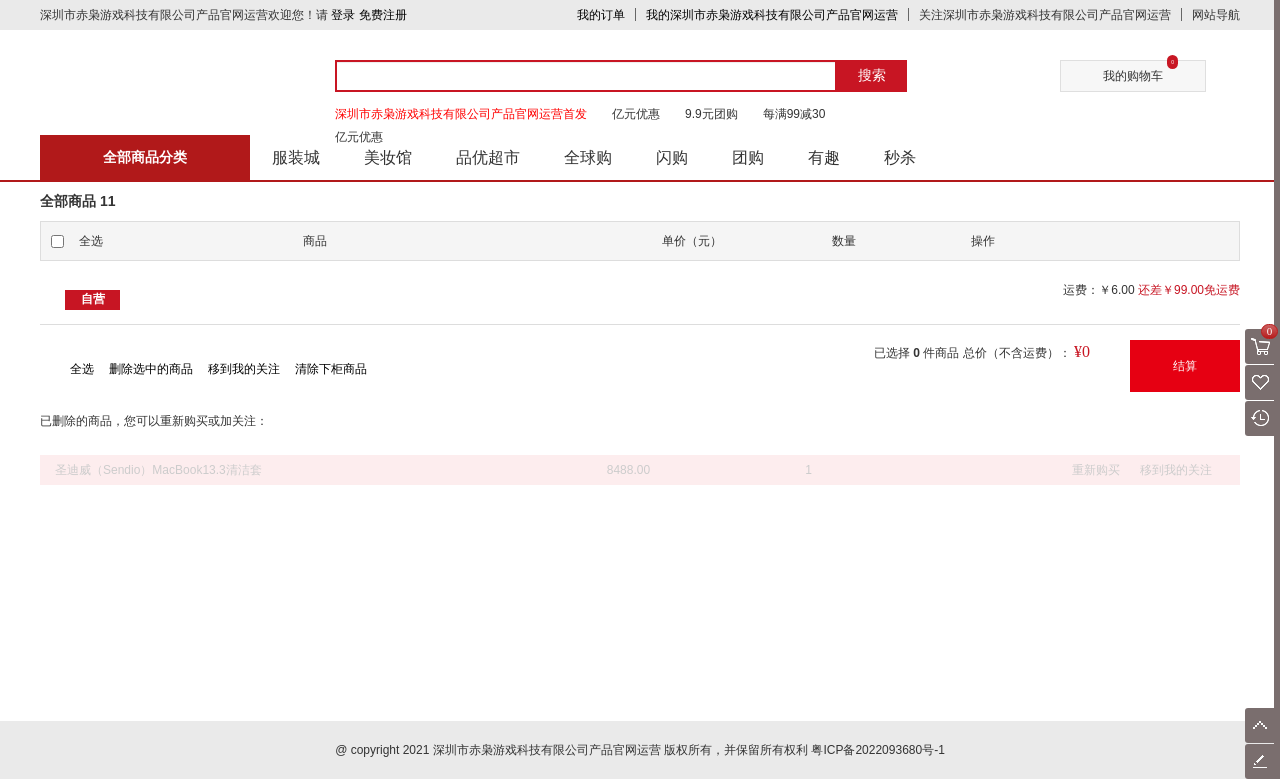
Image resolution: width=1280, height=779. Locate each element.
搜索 (872, 75)
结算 (1185, 366)
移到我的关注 (244, 369)
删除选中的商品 (151, 369)
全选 (82, 369)
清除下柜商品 (331, 369)
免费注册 (383, 15)
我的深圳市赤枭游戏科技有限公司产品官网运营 (772, 15)
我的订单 (601, 15)
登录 (343, 15)
